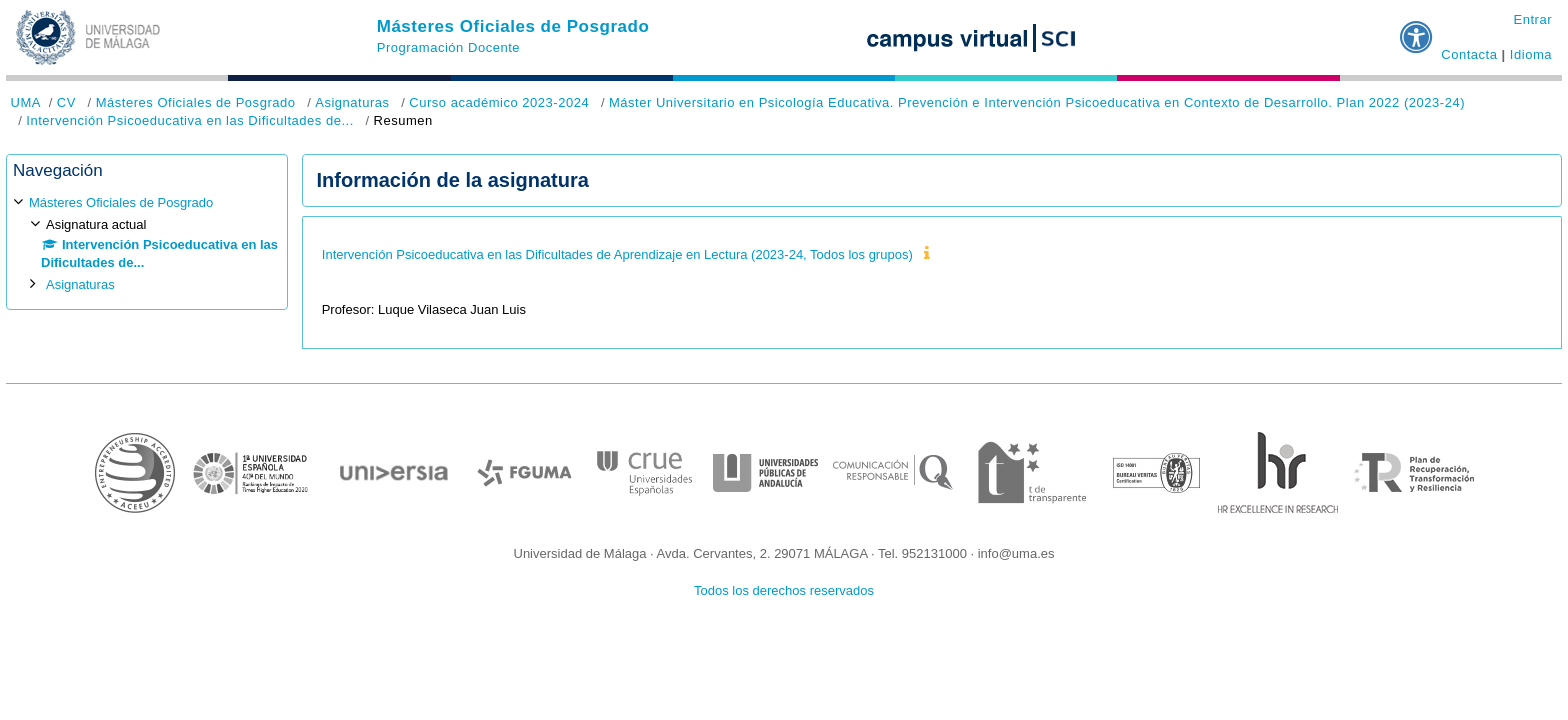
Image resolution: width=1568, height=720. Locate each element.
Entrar (1532, 19)
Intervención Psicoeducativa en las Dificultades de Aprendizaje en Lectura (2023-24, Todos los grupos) (617, 254)
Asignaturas (352, 102)
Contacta (1469, 54)
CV (66, 102)
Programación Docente (448, 47)
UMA (26, 102)
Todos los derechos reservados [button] (784, 590)
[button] (1417, 29)
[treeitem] (147, 243)
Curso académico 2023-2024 (499, 102)
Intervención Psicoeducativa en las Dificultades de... (189, 120)
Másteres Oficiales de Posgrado (513, 26)
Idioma (1531, 54)
